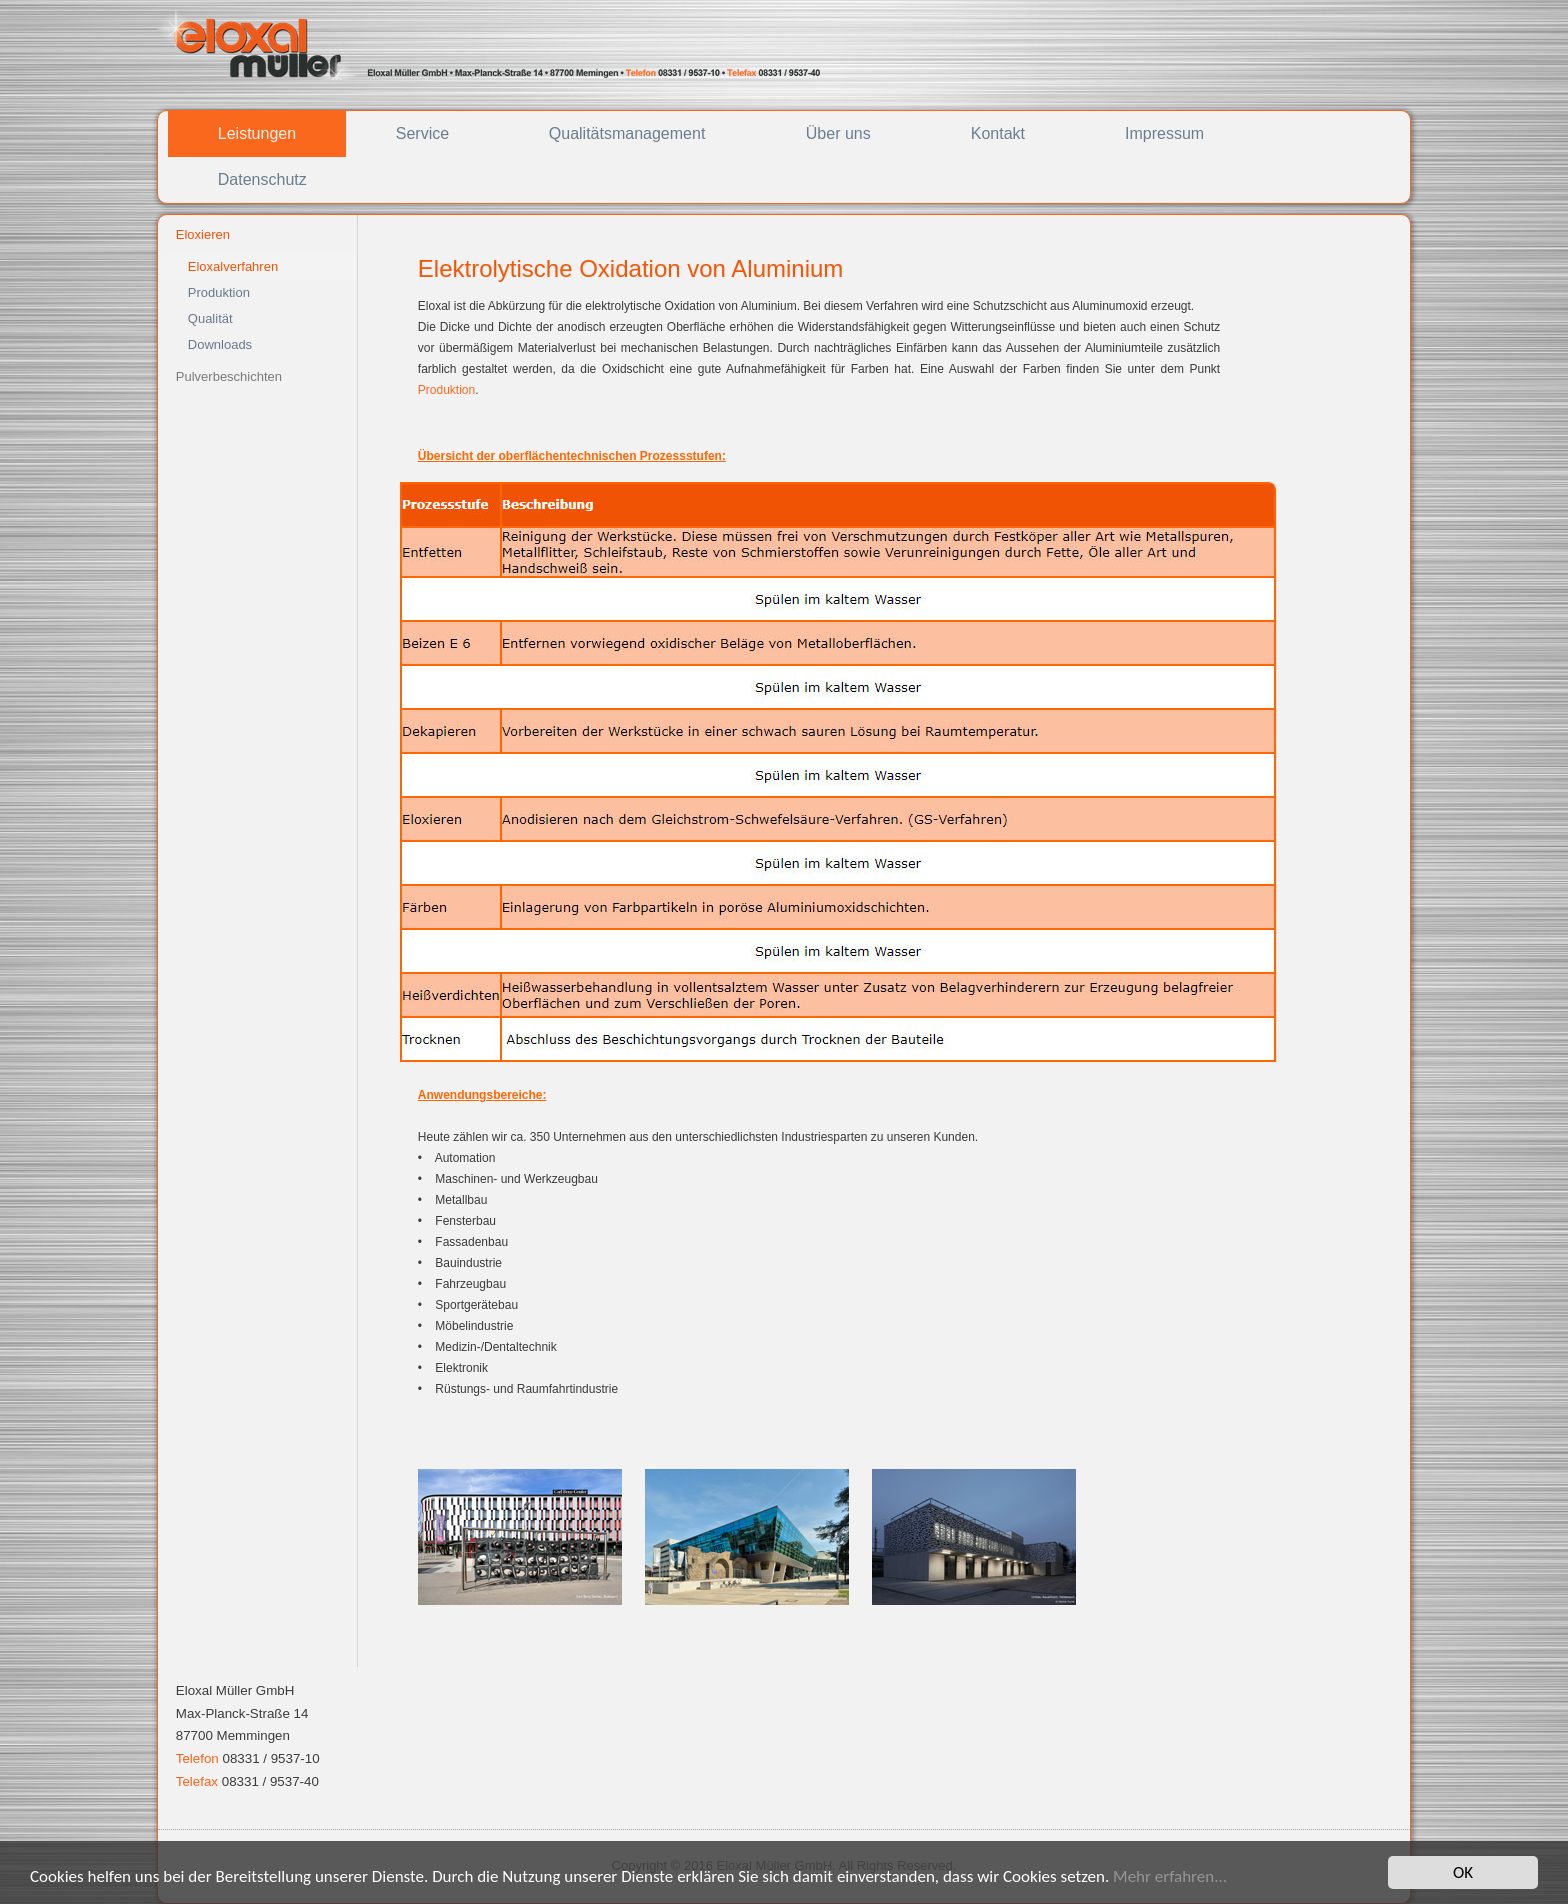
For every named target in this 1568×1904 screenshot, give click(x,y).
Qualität (210, 318)
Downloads (220, 344)
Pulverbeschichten (229, 376)
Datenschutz (262, 179)
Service (422, 133)
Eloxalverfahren (233, 266)
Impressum (1164, 133)
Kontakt (998, 133)
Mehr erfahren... (1170, 1876)
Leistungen (257, 133)
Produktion (219, 292)
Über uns (838, 133)
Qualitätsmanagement (627, 133)
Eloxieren (203, 234)
